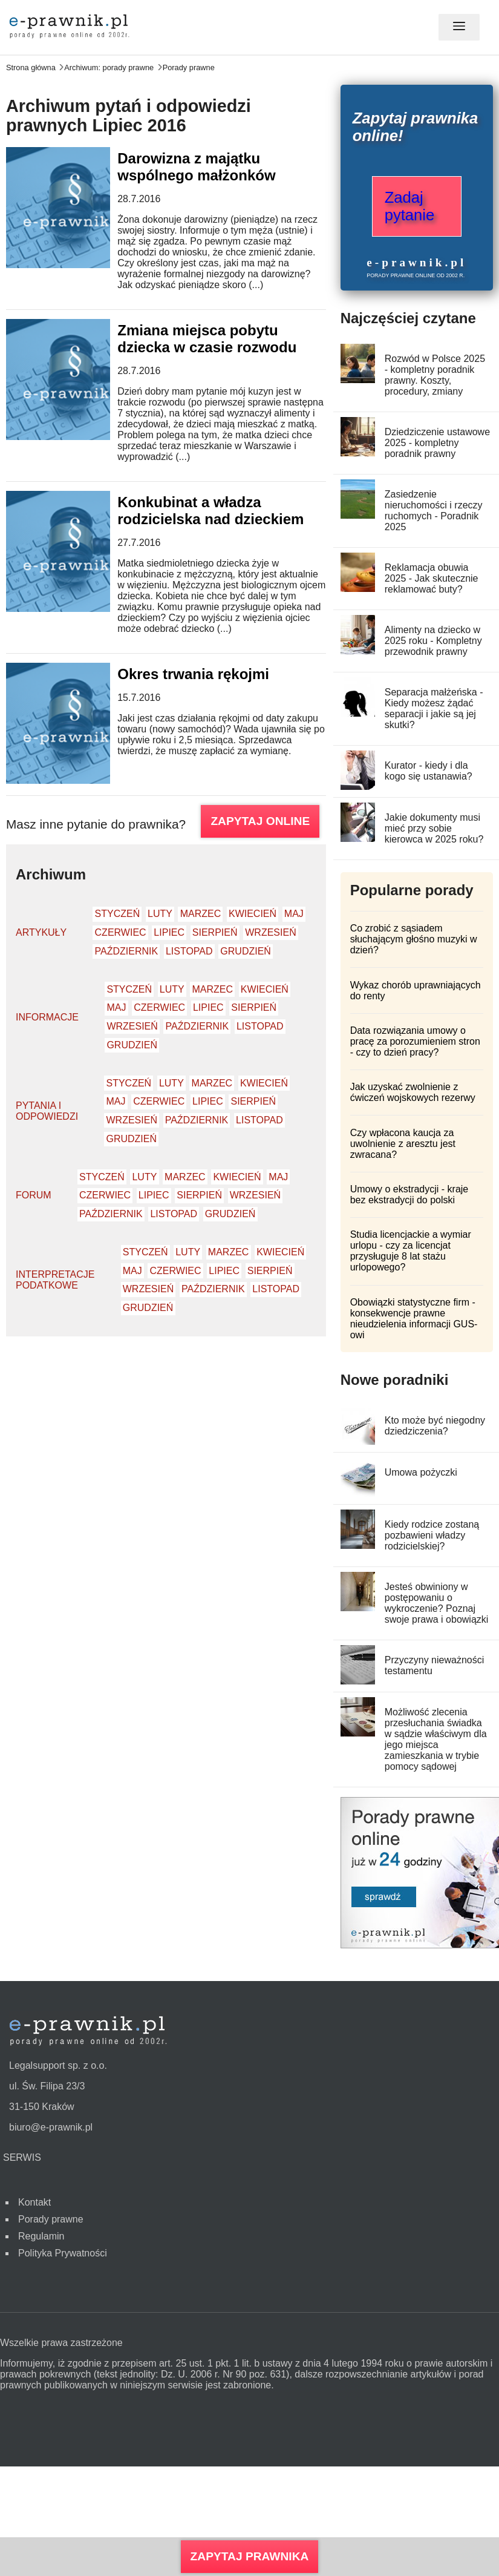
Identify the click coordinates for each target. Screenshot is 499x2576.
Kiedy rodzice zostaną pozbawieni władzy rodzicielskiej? (432, 1535)
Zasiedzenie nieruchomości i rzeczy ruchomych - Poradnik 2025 (434, 510)
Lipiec (169, 932)
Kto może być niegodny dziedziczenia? (435, 1425)
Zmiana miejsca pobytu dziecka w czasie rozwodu (206, 338)
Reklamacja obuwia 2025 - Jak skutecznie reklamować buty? (431, 578)
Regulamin (41, 2236)
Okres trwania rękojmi (193, 674)
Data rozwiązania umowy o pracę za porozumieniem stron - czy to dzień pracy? (415, 1041)
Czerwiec (120, 932)
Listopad (189, 951)
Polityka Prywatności (62, 2253)
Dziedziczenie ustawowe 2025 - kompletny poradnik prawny (437, 443)
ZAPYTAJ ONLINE (260, 821)
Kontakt (34, 2202)
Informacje (47, 1017)
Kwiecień (252, 913)
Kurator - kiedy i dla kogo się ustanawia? (428, 770)
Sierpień (215, 932)
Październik (126, 951)
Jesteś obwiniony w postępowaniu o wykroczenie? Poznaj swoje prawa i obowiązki (437, 1603)
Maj (294, 913)
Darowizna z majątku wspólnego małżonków (196, 166)
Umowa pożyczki (421, 1472)
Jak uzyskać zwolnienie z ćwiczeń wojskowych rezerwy (412, 1092)
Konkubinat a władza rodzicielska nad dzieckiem (210, 510)
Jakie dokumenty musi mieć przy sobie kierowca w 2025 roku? (434, 828)
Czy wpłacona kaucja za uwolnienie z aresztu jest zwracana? (402, 1144)
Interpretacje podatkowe (55, 1279)
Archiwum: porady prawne (109, 67)
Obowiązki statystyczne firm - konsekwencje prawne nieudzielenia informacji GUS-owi (414, 1318)
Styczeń (117, 913)
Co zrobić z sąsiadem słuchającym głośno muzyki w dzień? (413, 939)
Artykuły (41, 932)
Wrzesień (270, 932)
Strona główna (31, 67)
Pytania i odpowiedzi (47, 1111)
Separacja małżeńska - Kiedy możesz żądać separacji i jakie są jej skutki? (434, 708)
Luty (160, 913)
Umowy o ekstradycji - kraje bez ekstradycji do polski (409, 1194)
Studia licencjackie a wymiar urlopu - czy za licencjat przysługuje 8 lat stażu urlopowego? (410, 1250)
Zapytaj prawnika (250, 2556)
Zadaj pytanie (410, 206)
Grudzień (245, 951)
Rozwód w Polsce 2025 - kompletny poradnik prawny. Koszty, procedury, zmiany (435, 374)
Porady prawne (189, 67)
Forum (33, 1195)
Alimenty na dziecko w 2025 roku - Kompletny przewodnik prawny (433, 641)
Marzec (200, 913)
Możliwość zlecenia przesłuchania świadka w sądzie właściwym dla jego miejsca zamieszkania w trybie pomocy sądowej (436, 1739)
